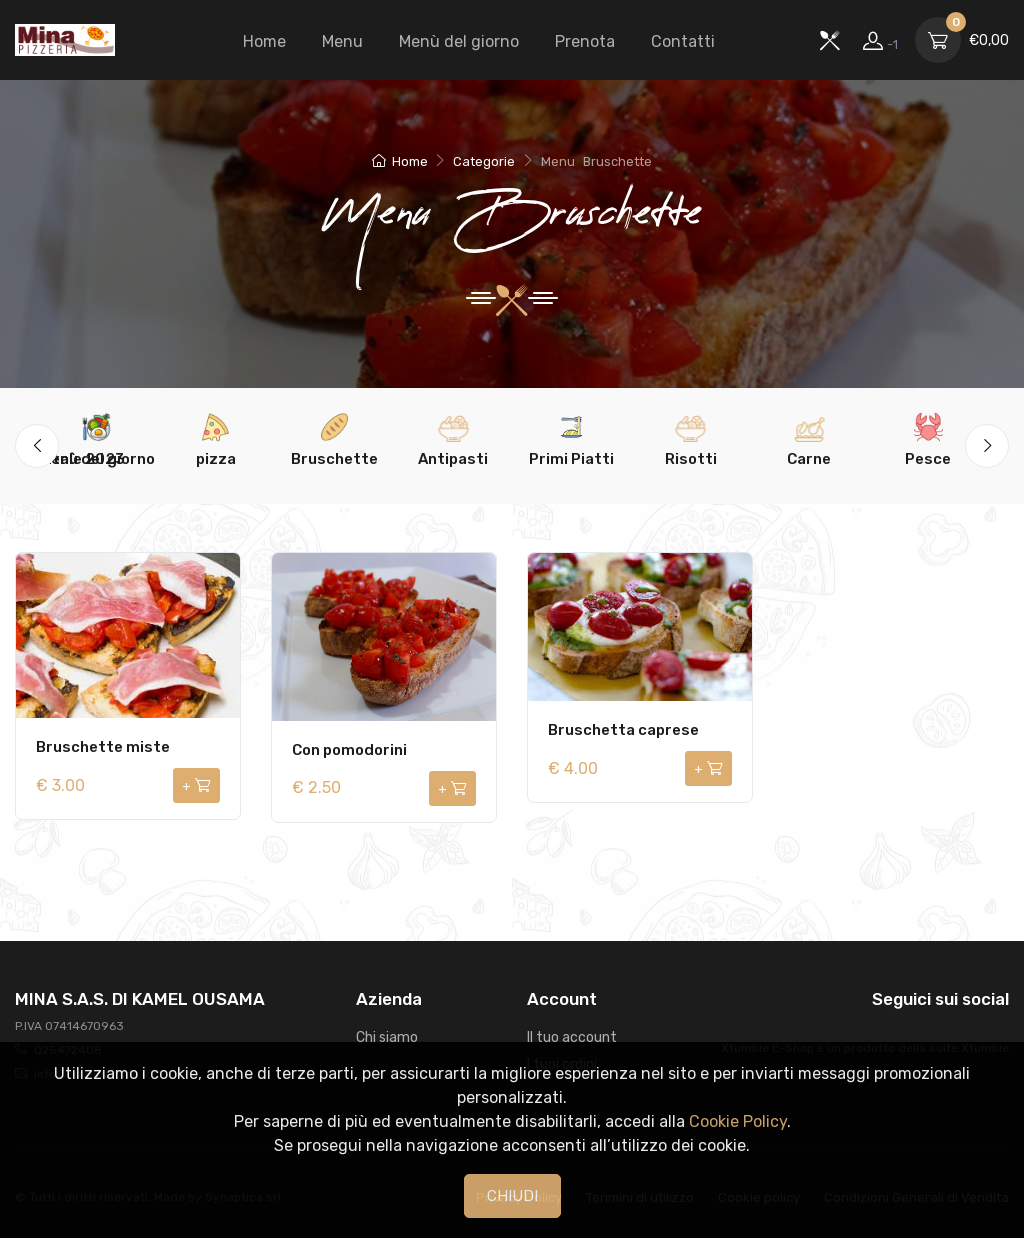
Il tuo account (572, 1037)
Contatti (683, 41)
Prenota (585, 41)
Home (264, 41)
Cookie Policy (738, 1121)
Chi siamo (387, 1037)
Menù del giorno (459, 41)
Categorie (484, 161)
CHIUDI (512, 1196)
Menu (342, 41)
